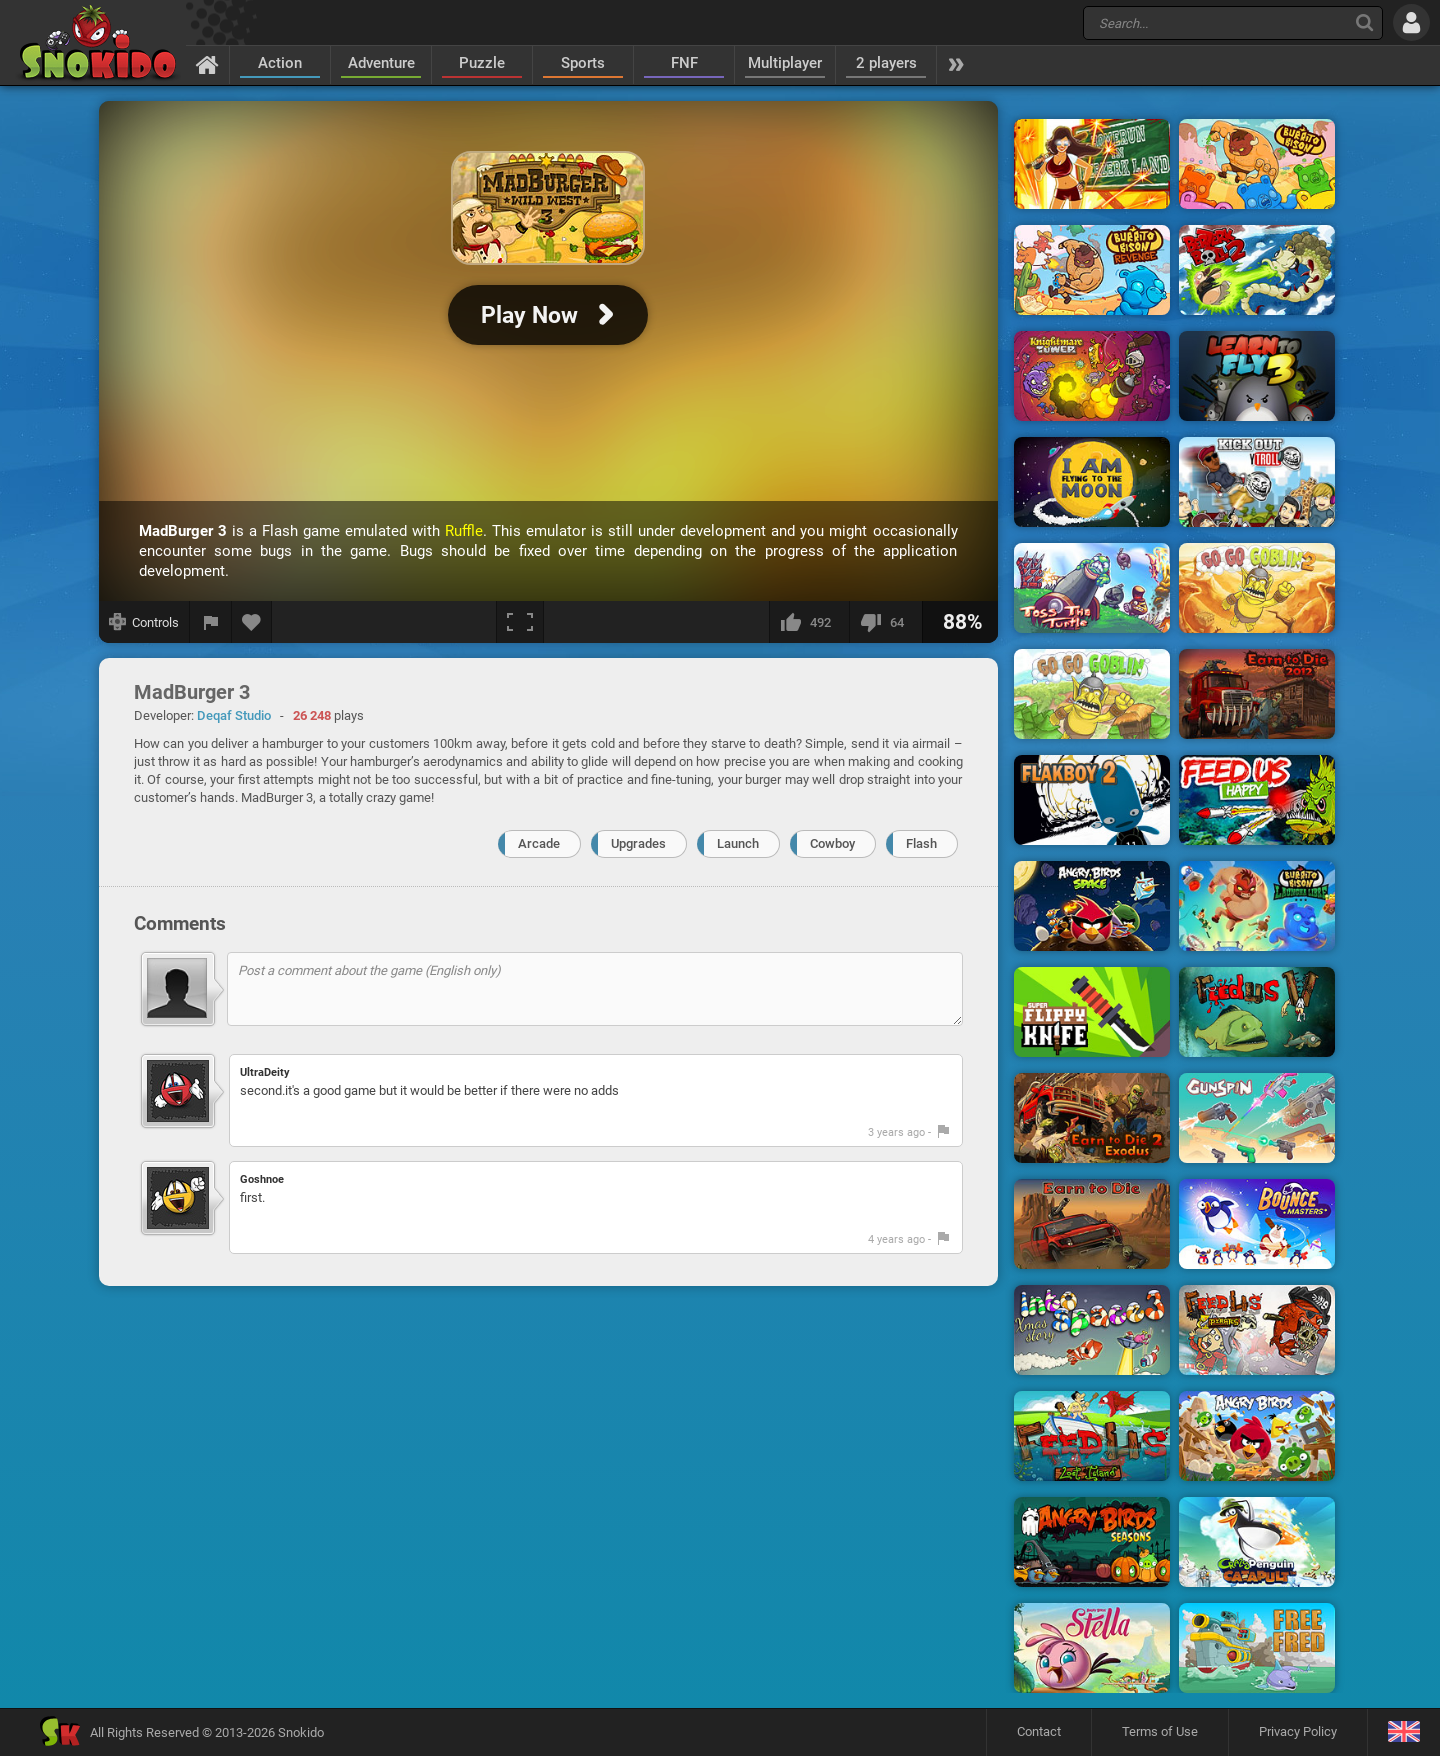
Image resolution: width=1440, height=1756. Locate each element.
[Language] (1403, 1732)
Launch (738, 843)
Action (280, 63)
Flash (921, 843)
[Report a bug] (211, 622)
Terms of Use (1160, 1731)
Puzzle (482, 63)
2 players (886, 63)
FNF (684, 63)
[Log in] (1411, 22)
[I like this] (809, 622)
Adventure (381, 63)
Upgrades (638, 843)
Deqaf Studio (234, 715)
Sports (583, 63)
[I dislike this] (885, 622)
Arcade (539, 843)
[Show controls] (144, 622)
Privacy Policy (1298, 1731)
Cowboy (832, 843)
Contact (1039, 1731)
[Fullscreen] (520, 622)
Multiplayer (785, 63)
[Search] (1364, 22)
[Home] (207, 64)
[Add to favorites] (252, 622)
